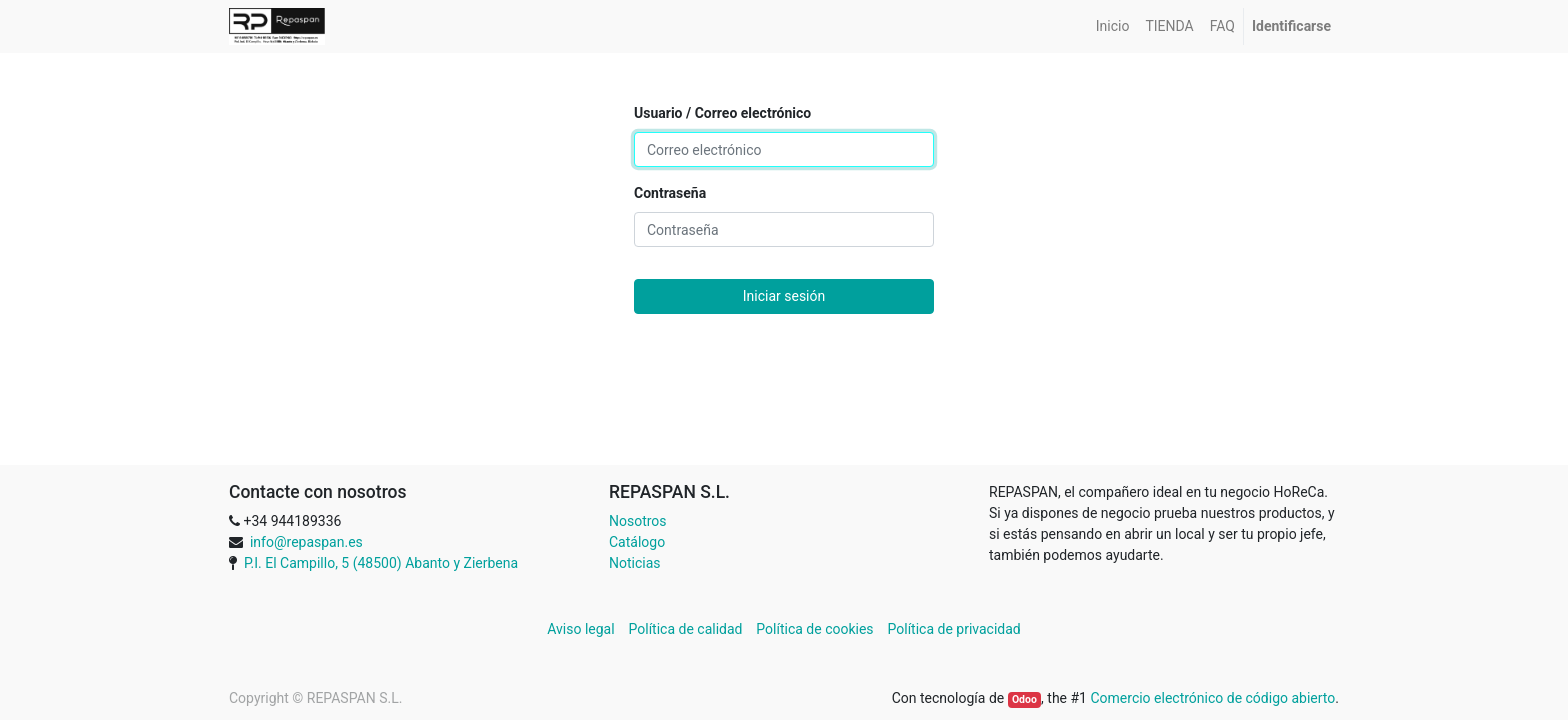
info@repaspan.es (306, 542)
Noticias (635, 563)
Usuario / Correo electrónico (722, 113)
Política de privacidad (954, 629)
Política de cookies (814, 629)
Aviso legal (582, 629)
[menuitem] (1113, 26)
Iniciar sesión (784, 296)
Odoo (1024, 699)
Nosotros (638, 521)
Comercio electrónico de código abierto (1212, 698)
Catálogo (637, 542)
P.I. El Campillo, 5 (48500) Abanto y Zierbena (381, 563)
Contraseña (670, 193)
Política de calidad (686, 629)
